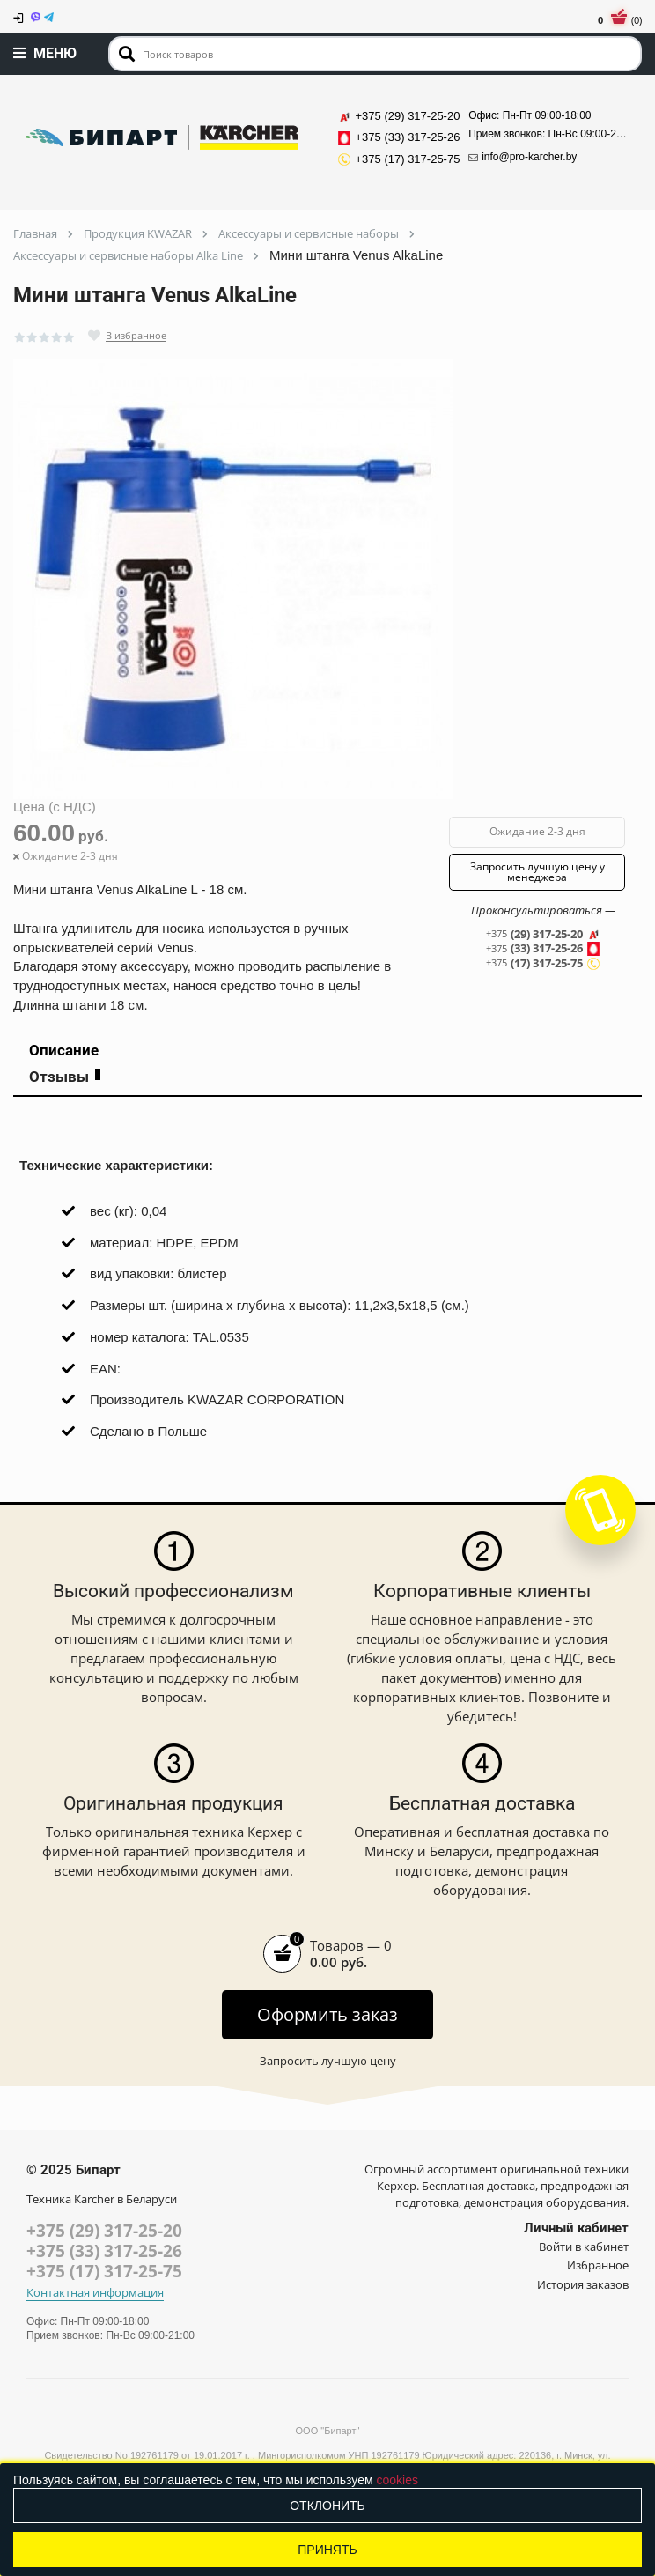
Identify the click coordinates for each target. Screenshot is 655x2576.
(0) (620, 19)
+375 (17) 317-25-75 (104, 2271)
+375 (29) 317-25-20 (104, 2230)
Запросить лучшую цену (328, 2061)
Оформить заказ (327, 2014)
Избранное (598, 2265)
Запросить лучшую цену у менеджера (537, 872)
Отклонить (327, 2505)
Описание (64, 1050)
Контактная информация (95, 2293)
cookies (396, 2480)
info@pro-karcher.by (522, 157)
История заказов (583, 2284)
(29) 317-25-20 (543, 934)
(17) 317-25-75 (543, 963)
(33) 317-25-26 (543, 949)
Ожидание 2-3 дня (537, 831)
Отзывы (64, 1076)
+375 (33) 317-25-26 (104, 2250)
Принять (327, 2550)
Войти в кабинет (584, 2246)
